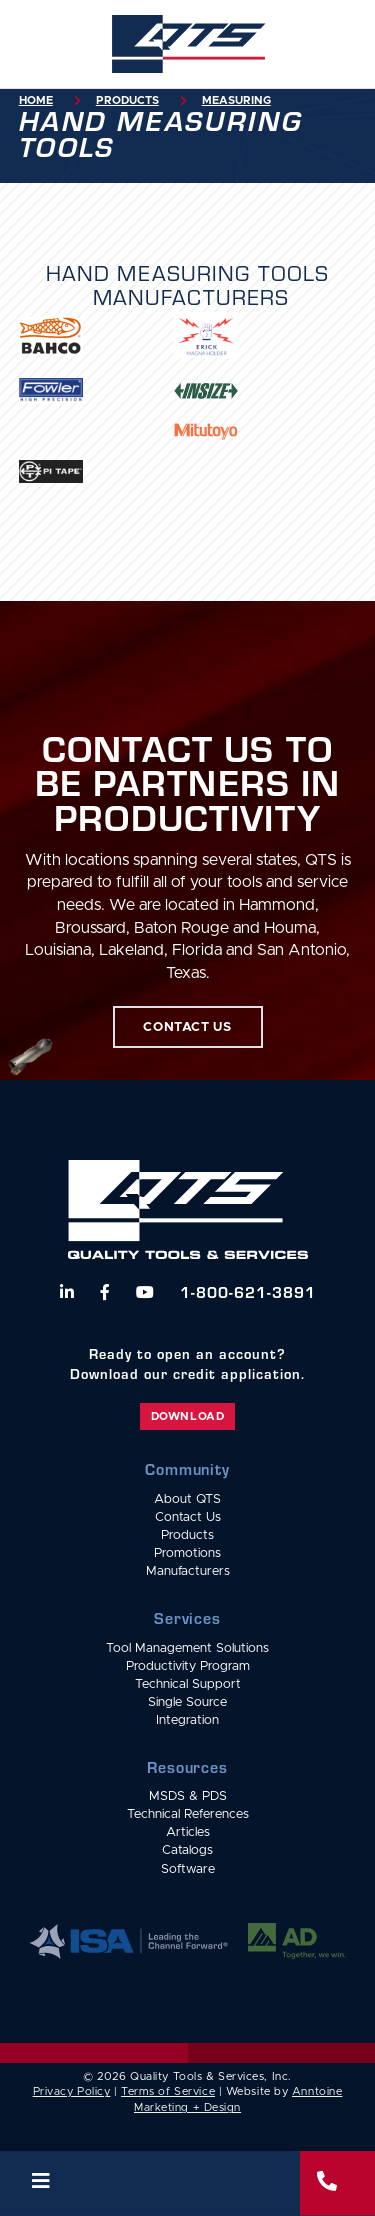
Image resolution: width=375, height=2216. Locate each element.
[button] (150, 2183)
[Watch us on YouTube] (145, 1292)
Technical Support (188, 1684)
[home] (188, 44)
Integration (187, 1720)
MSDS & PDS (188, 1796)
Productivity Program (188, 1666)
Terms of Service (168, 2091)
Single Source (187, 1702)
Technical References (188, 1814)
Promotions (187, 1553)
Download (187, 1416)
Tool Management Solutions (187, 1648)
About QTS (187, 1499)
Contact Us (188, 1517)
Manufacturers (188, 1571)
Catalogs (187, 1850)
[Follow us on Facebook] (105, 1292)
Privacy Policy (72, 2091)
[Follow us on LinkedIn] (67, 1292)
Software (188, 1869)
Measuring (236, 100)
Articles (188, 1832)
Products (127, 100)
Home (36, 100)
